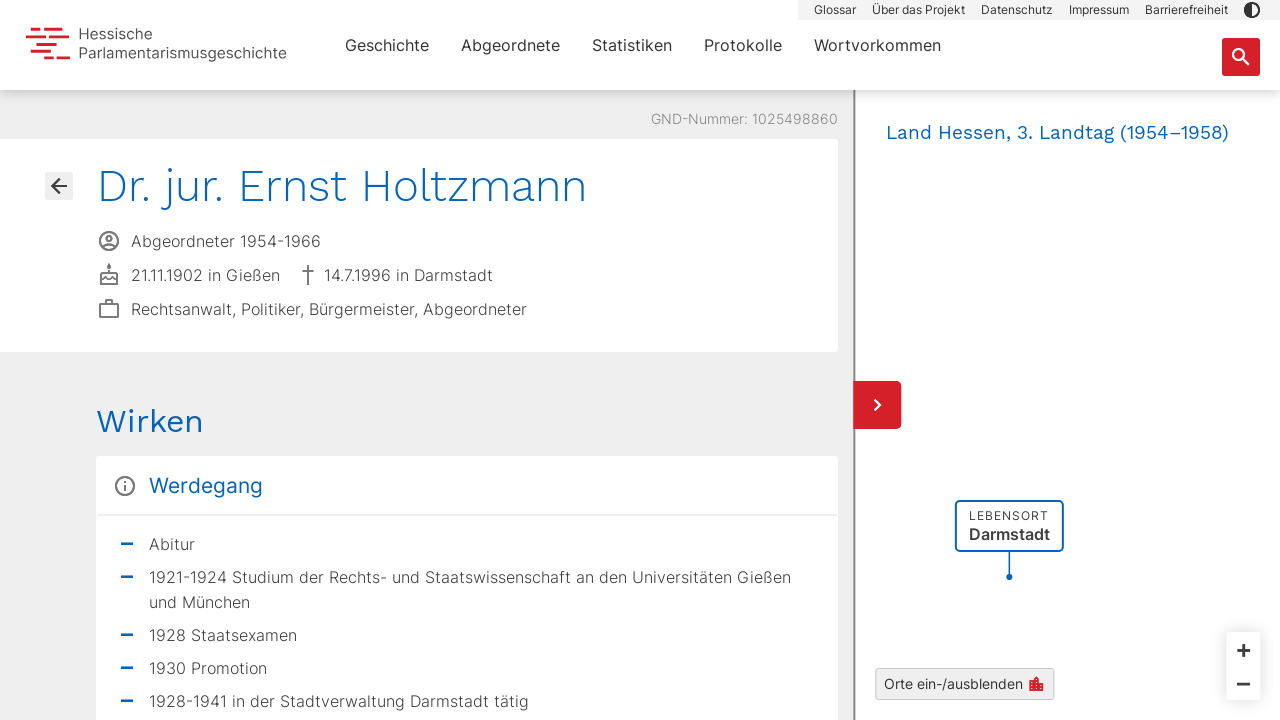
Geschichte (387, 45)
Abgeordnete (510, 45)
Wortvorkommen (877, 45)
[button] (1252, 10)
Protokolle (743, 45)
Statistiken (632, 45)
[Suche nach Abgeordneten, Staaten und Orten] (1241, 57)
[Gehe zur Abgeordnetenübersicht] (59, 186)
